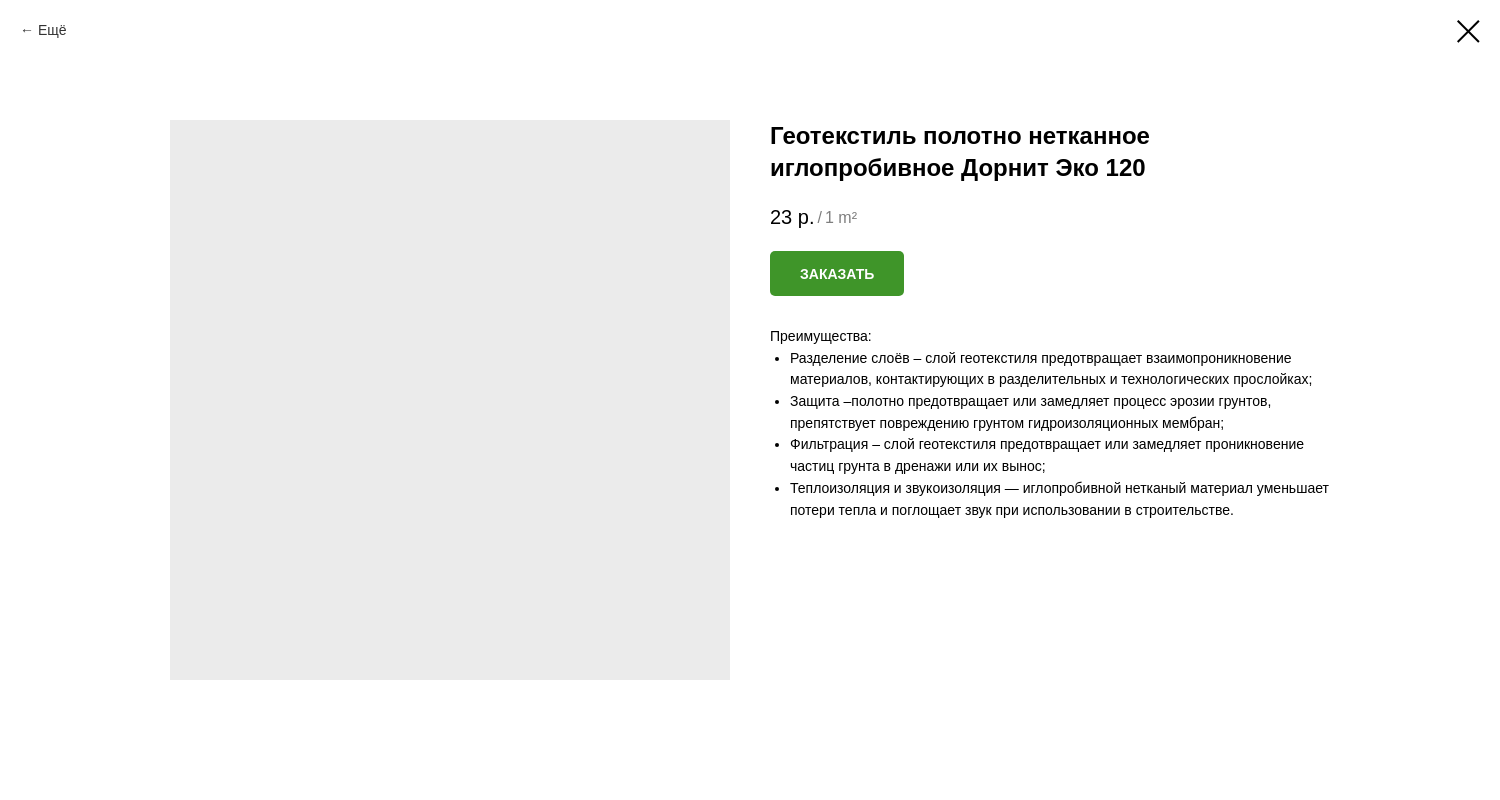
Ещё (52, 30)
